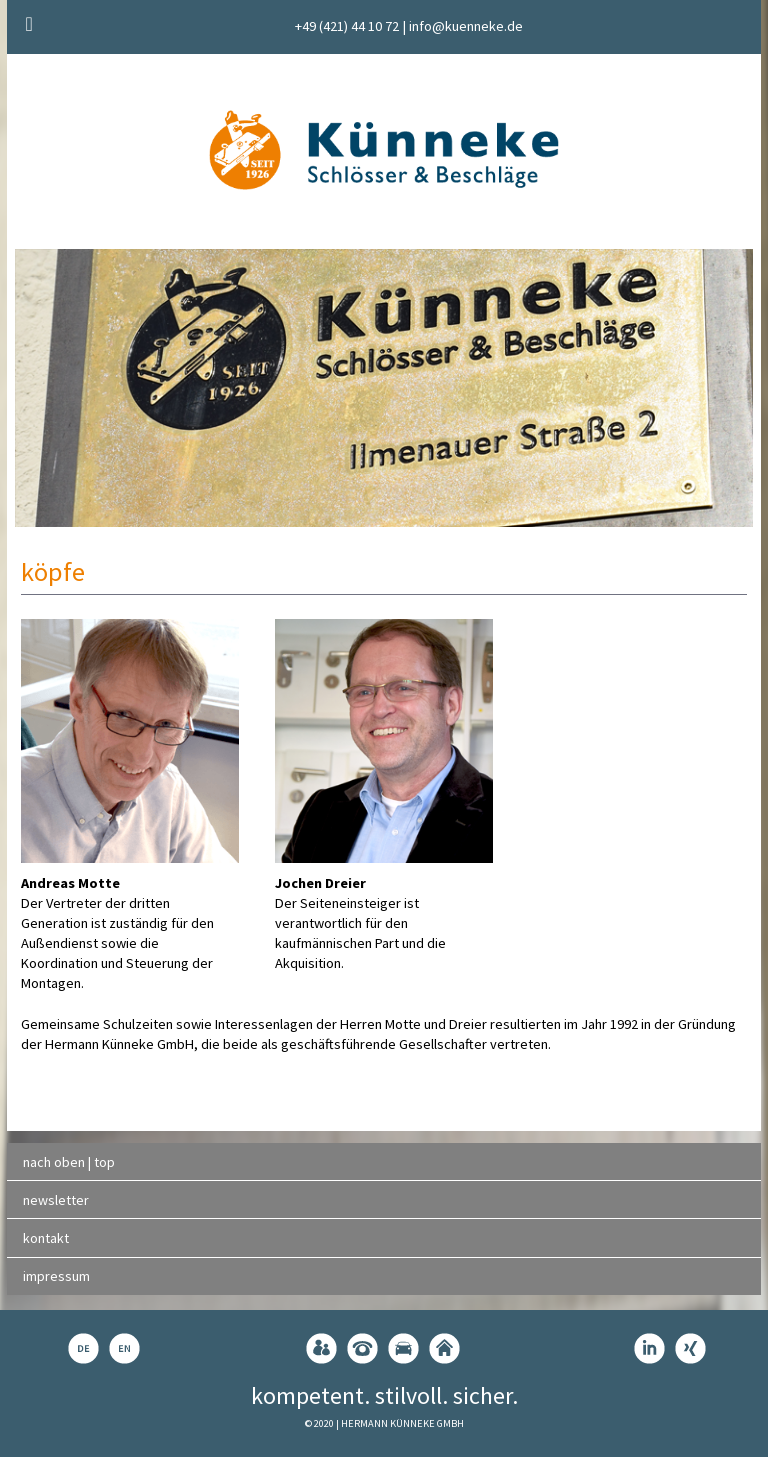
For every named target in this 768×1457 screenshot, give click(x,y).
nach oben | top (69, 1162)
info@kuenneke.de (466, 26)
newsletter (56, 1200)
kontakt (46, 1238)
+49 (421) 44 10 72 (347, 26)
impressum (56, 1276)
